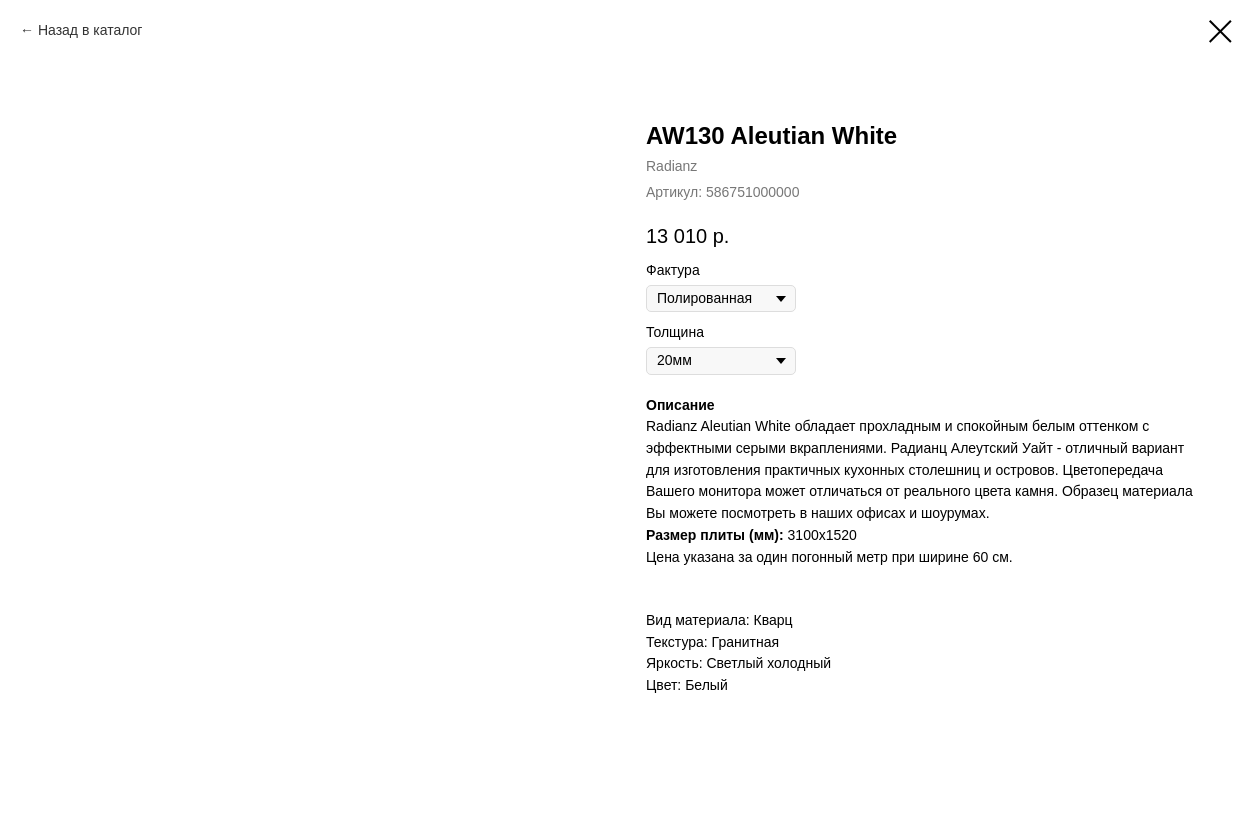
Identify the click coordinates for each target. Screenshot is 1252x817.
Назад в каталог (90, 30)
